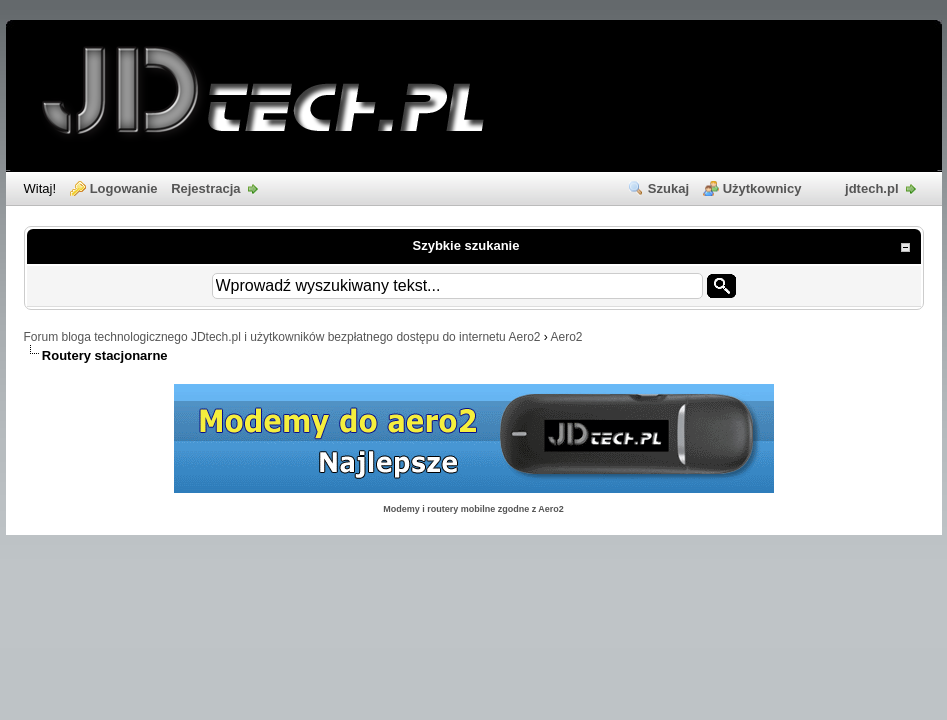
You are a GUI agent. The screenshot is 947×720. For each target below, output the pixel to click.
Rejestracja (205, 188)
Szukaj (668, 188)
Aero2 (567, 337)
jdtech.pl (871, 188)
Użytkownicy (762, 188)
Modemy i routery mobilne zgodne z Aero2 (473, 509)
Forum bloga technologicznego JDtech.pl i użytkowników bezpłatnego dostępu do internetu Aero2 (282, 337)
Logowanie (124, 188)
